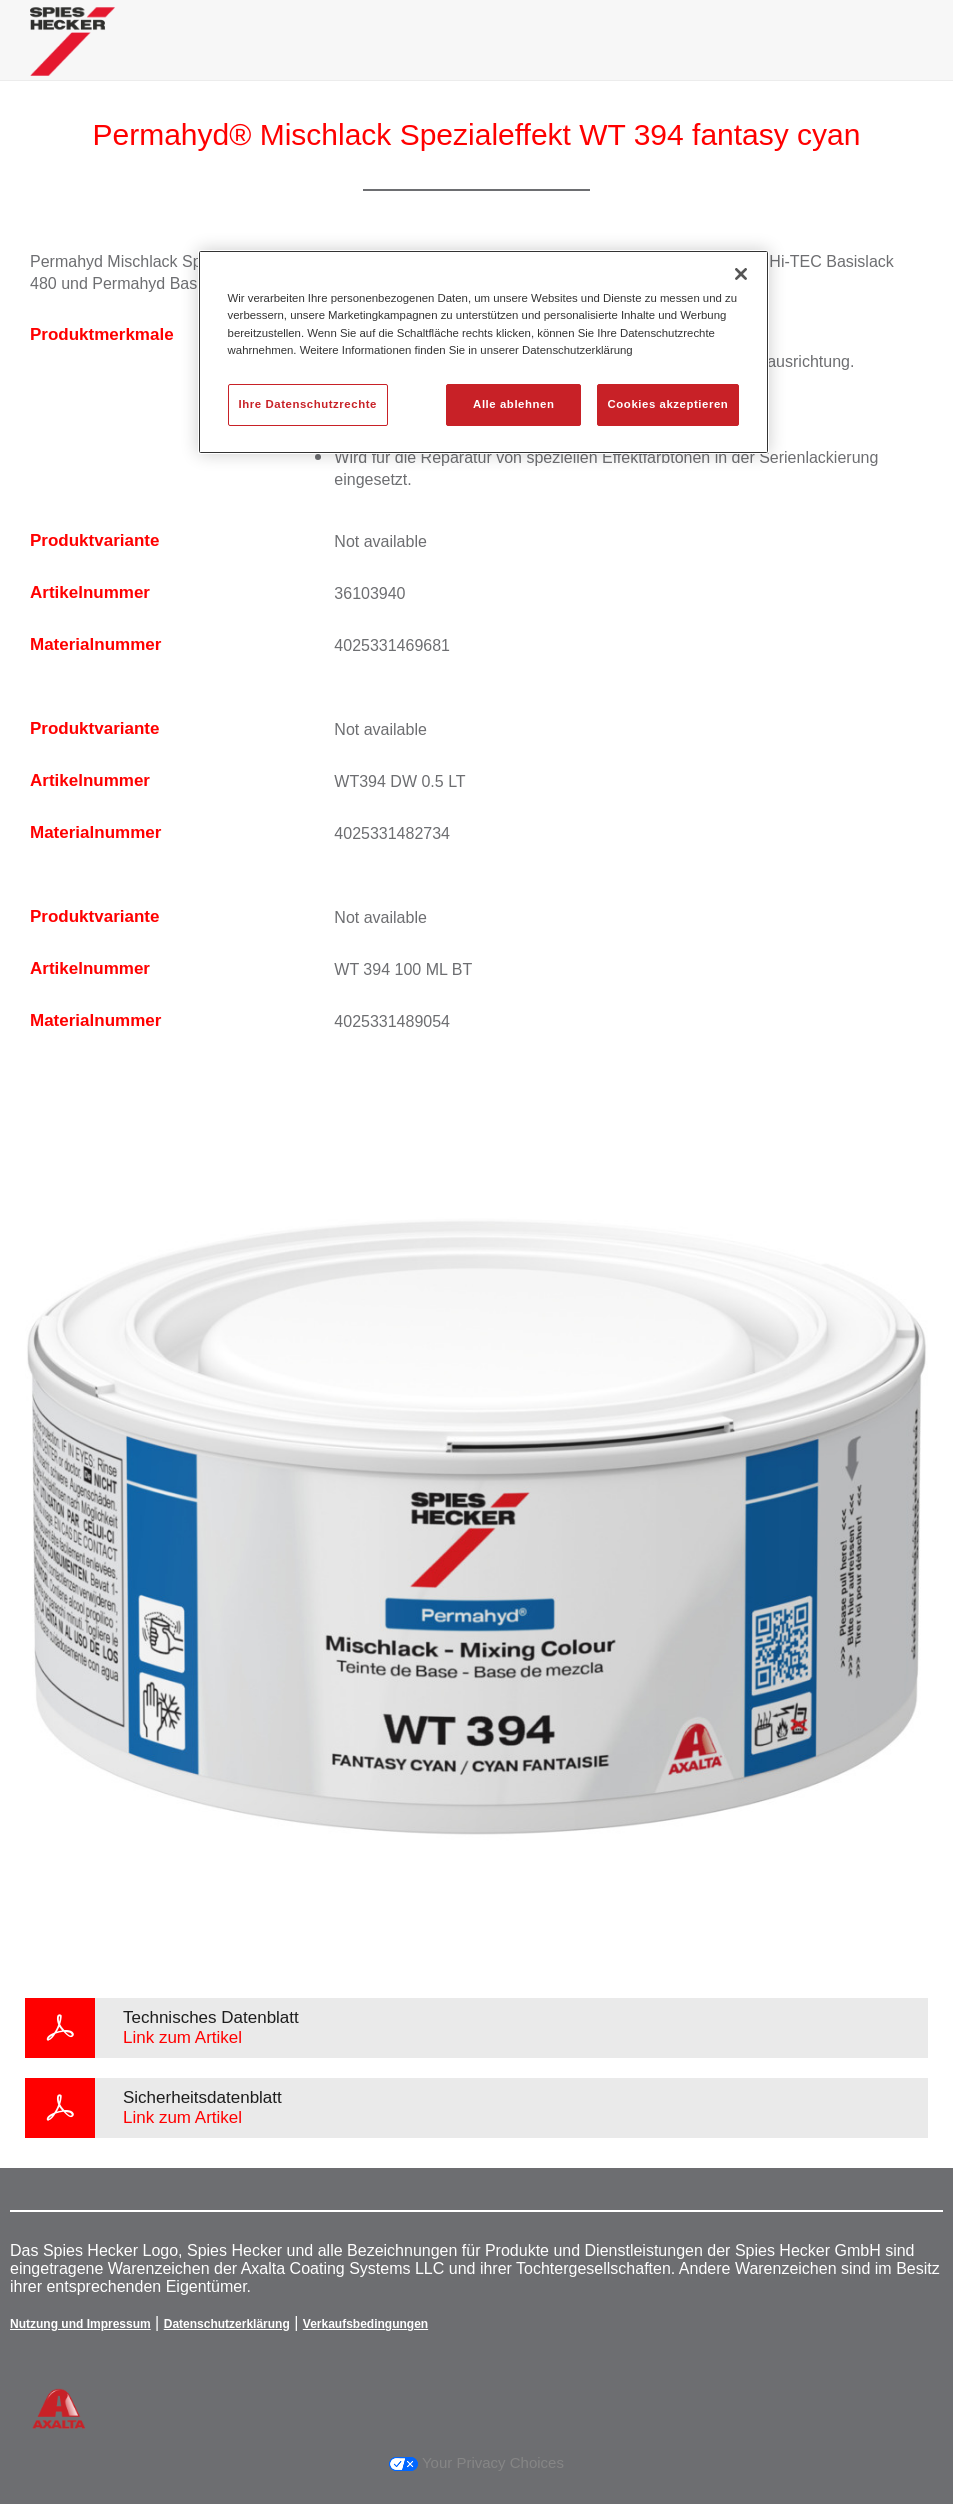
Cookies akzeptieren (668, 404)
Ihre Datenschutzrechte (308, 404)
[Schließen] (741, 274)
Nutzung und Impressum (80, 2324)
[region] (484, 351)
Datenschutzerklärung (227, 2324)
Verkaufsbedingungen (365, 2324)
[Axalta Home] (72, 56)
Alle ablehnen (513, 404)
